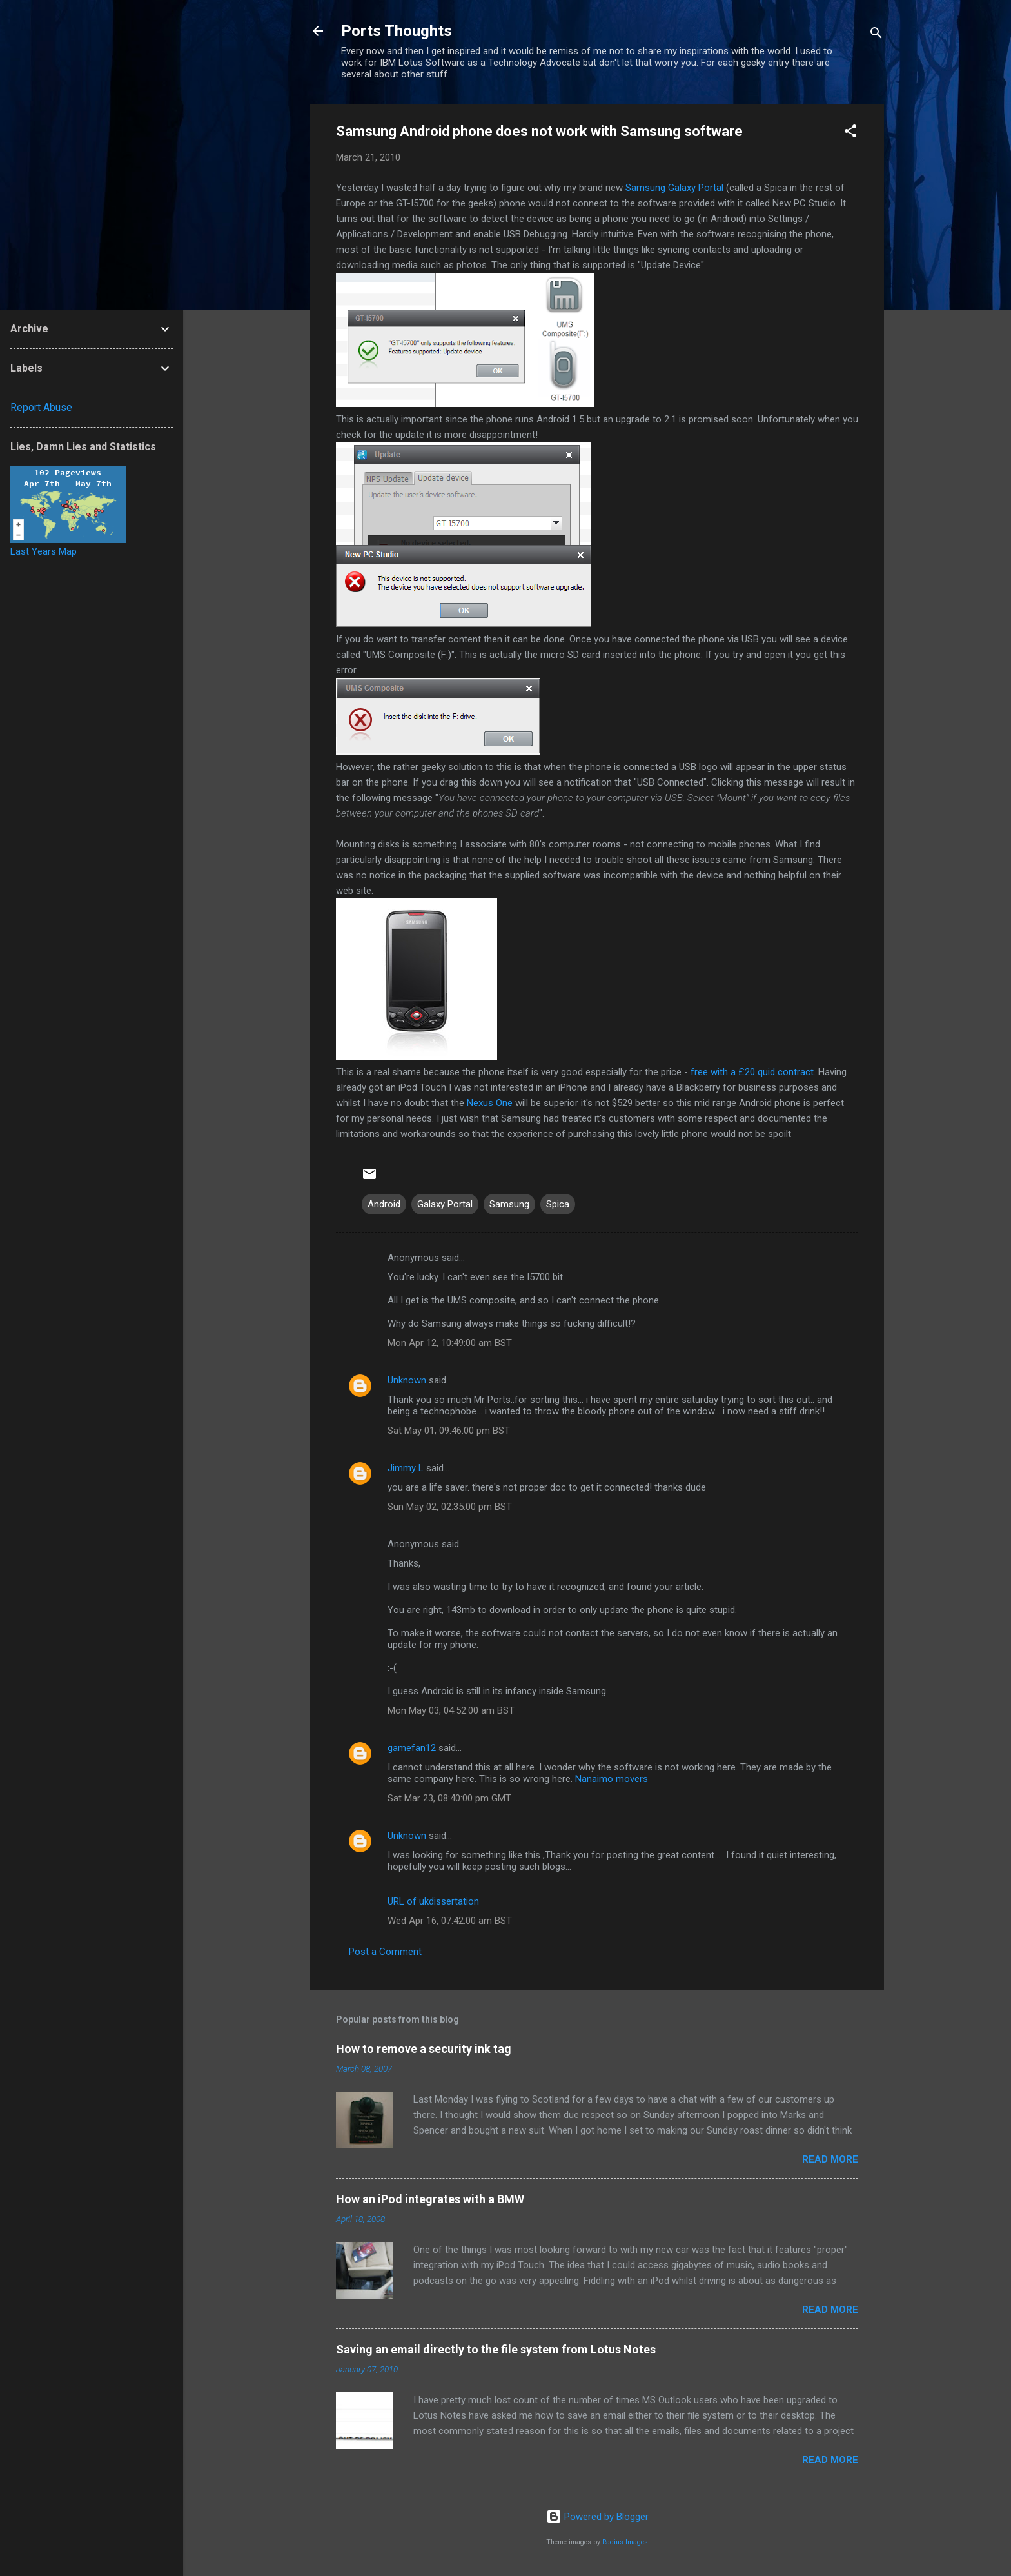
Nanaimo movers (611, 1779)
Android (384, 1204)
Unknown (407, 1380)
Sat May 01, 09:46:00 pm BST (449, 1430)
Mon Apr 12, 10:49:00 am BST (450, 1343)
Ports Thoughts (396, 31)
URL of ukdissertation (433, 1901)
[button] (850, 133)
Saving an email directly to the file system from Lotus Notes (496, 2349)
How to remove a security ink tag (423, 2049)
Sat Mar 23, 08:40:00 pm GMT (449, 1798)
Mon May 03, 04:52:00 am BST (451, 1710)
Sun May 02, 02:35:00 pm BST (450, 1506)
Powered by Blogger (597, 2516)
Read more (830, 2159)
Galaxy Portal (674, 187)
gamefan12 (412, 1748)
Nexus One (490, 1103)
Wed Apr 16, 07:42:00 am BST (450, 1921)
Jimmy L (406, 1468)
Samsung (509, 1204)
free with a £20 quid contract (752, 1072)
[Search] (876, 35)
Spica (557, 1204)
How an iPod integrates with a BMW (430, 2199)
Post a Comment (385, 1951)
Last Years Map (43, 551)
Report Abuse (41, 407)
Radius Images (625, 2542)
